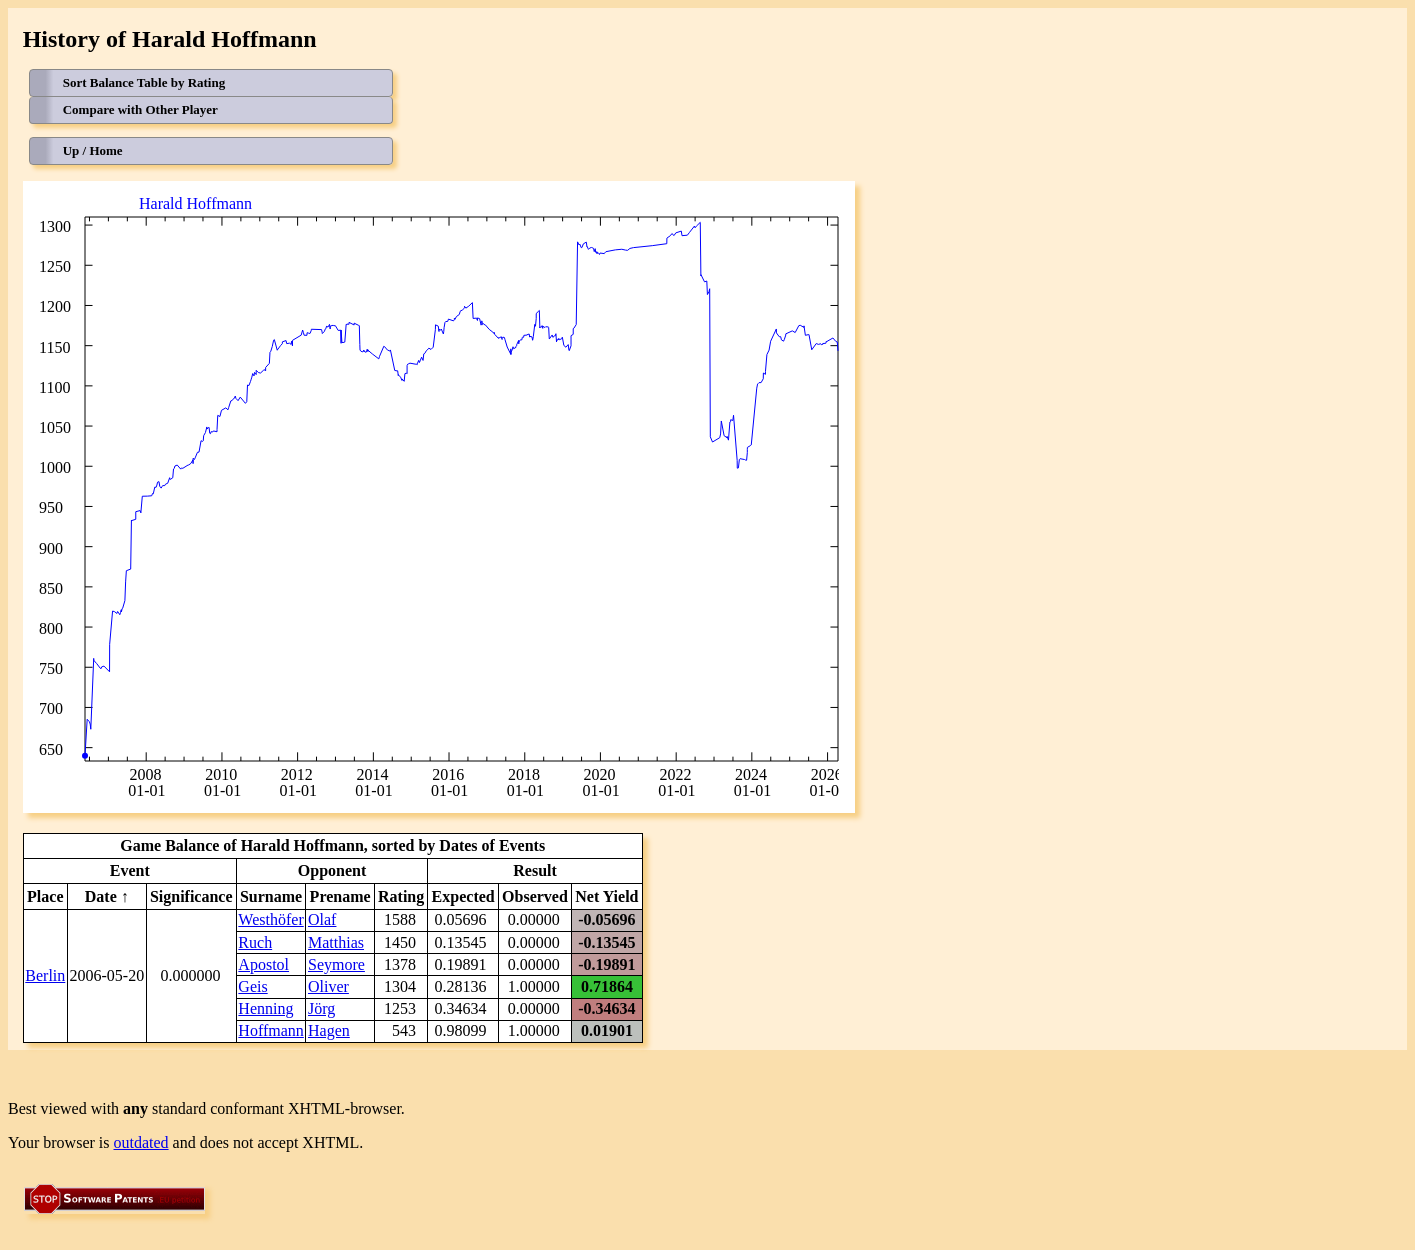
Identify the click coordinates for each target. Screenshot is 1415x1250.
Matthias (336, 942)
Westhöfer (270, 919)
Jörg (321, 1008)
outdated (141, 1142)
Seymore (336, 964)
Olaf (322, 919)
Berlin (45, 975)
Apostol (263, 964)
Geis (252, 986)
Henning (265, 1008)
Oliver (328, 986)
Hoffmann (270, 1030)
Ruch (255, 942)
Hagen (329, 1030)
